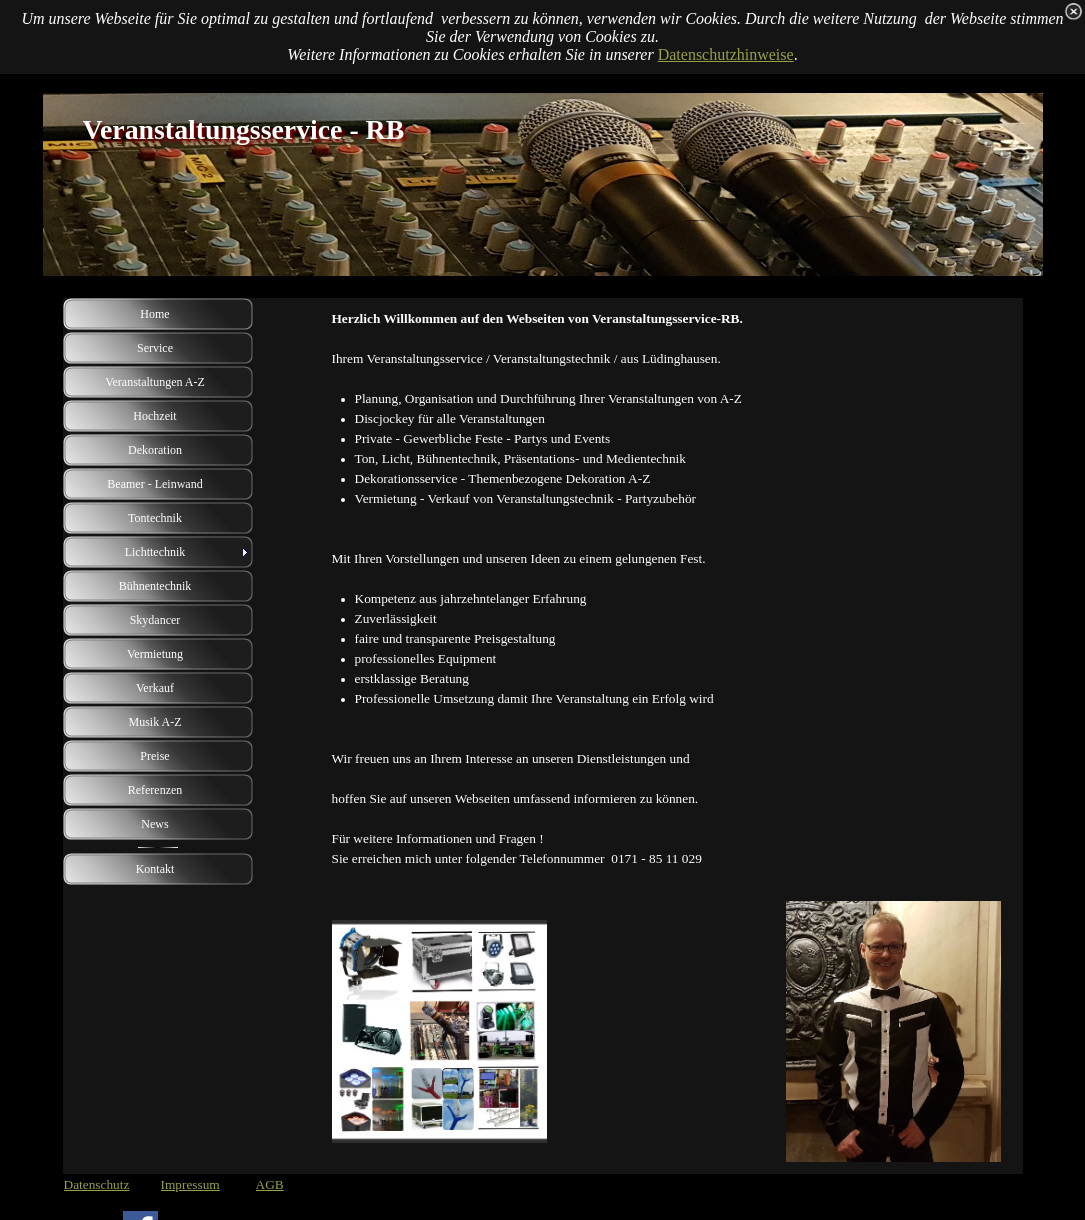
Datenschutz (97, 1184)
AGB (270, 1184)
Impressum (190, 1184)
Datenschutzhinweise (726, 54)
